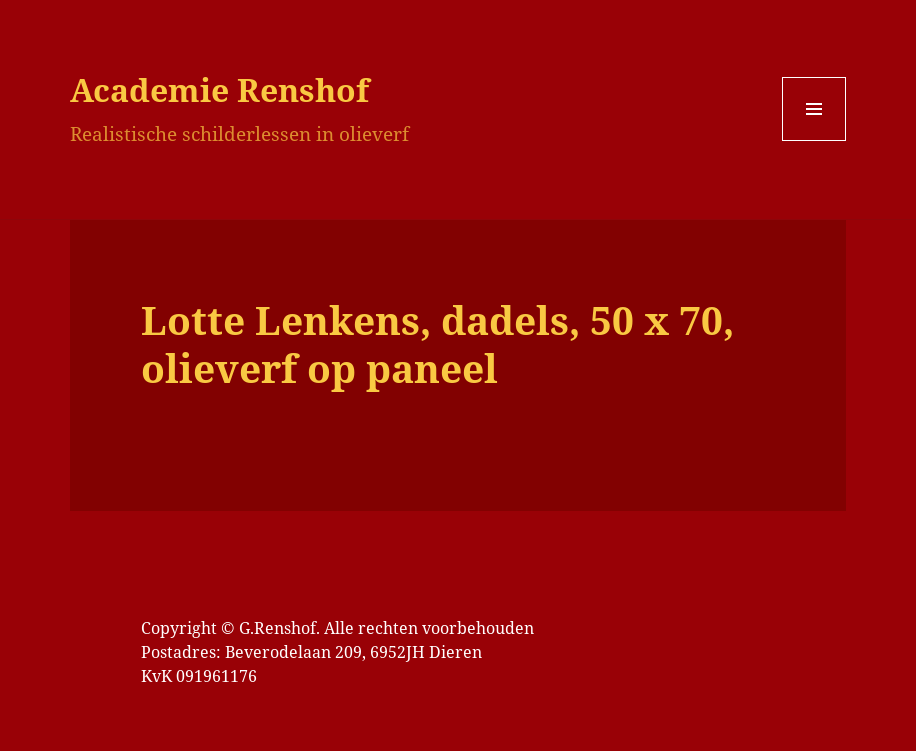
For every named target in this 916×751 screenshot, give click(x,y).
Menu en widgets (814, 140)
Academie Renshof (219, 89)
